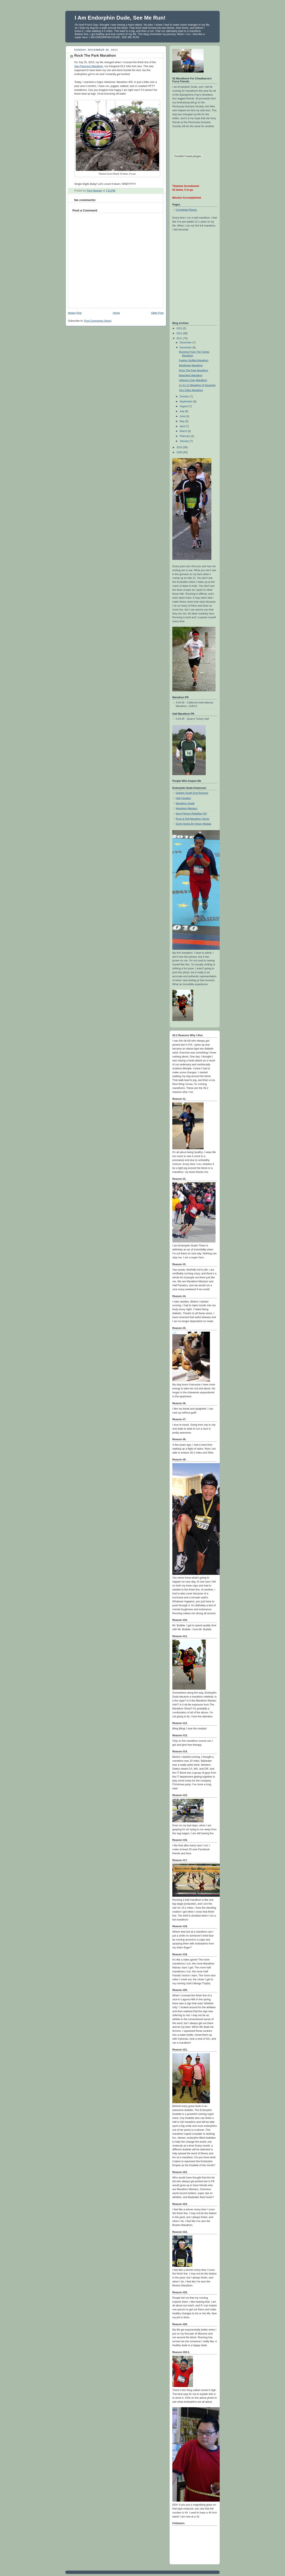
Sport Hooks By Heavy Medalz (193, 823)
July (182, 411)
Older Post (157, 313)
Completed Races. (186, 209)
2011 (180, 338)
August (184, 406)
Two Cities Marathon (191, 390)
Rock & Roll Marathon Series (192, 818)
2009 (180, 452)
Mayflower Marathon (191, 365)
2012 (180, 333)
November (186, 347)
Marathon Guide (185, 803)
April (183, 426)
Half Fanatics (183, 798)
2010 (180, 447)
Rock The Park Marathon (193, 370)
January (185, 441)
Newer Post (75, 313)
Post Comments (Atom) (97, 320)
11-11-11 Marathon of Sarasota (197, 385)
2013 (180, 328)
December (186, 342)
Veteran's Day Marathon (193, 380)
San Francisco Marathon (88, 66)
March (184, 431)
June (183, 416)
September (186, 401)
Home (116, 313)
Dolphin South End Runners (192, 793)
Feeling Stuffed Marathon (193, 360)
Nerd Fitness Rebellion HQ (191, 813)
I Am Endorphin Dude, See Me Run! (120, 18)
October (185, 396)
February (185, 436)
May (182, 421)
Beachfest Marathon (191, 375)
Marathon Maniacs (186, 808)
